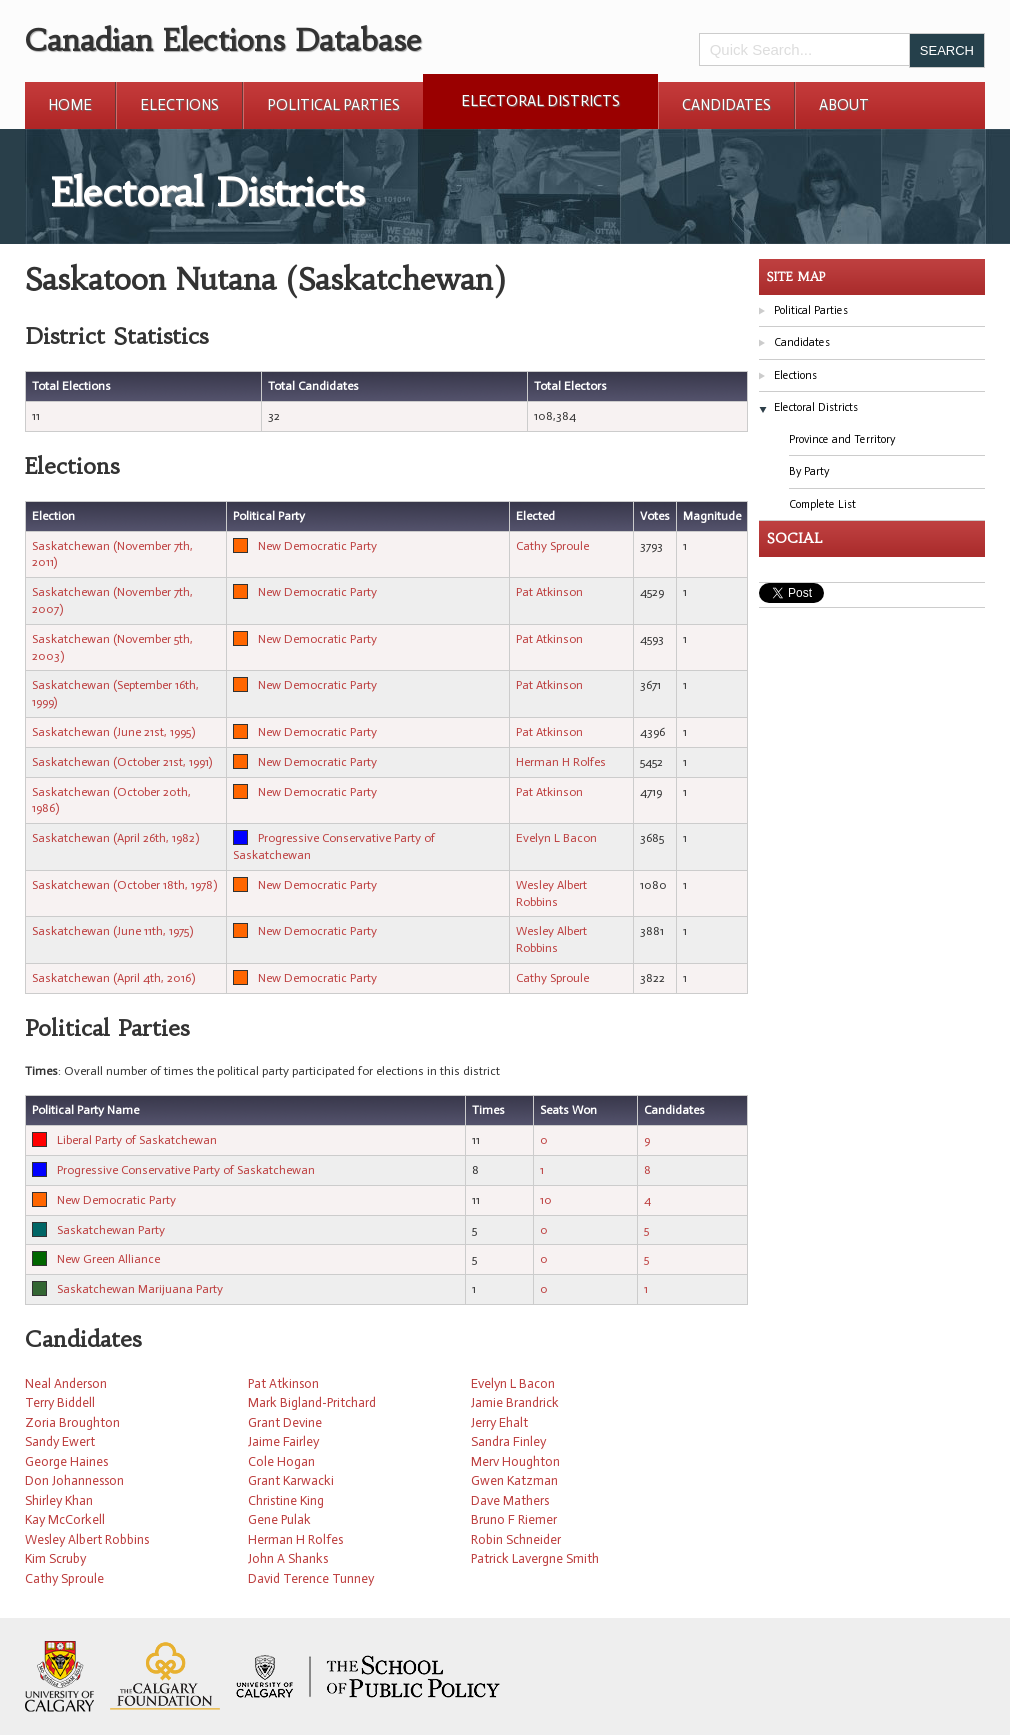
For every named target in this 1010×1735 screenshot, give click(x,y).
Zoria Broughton (72, 1422)
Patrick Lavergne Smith (535, 1558)
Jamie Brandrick (515, 1402)
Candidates (726, 105)
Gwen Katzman (514, 1480)
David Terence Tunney (311, 1578)
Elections (179, 105)
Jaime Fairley (283, 1441)
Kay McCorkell (65, 1519)
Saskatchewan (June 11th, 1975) (112, 931)
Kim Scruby (55, 1558)
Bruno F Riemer (514, 1519)
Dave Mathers (510, 1500)
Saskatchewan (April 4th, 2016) (113, 978)
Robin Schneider (516, 1539)
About (844, 105)
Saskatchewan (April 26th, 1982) (115, 838)
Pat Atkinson (549, 592)
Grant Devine (285, 1422)
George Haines (66, 1461)
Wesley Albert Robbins (87, 1539)
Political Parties (333, 105)
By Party (809, 471)
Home (70, 105)
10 (546, 1200)
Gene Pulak (279, 1519)
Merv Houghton (515, 1461)
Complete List (822, 504)
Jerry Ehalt (499, 1422)
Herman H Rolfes (561, 762)
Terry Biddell (60, 1402)
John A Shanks (288, 1558)
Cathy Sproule (552, 546)
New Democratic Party (317, 546)
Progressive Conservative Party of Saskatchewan (186, 1170)
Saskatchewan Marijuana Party (140, 1289)
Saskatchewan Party (111, 1230)
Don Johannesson (74, 1480)
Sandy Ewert (60, 1441)
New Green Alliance (108, 1259)
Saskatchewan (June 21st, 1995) (113, 732)
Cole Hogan (281, 1461)
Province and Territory (842, 439)
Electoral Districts (540, 101)
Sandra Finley (508, 1441)
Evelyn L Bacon (556, 838)
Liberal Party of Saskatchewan (137, 1140)
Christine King (286, 1500)
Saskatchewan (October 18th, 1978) (124, 885)
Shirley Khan (59, 1500)
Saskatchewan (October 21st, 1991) (122, 762)
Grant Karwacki (291, 1480)
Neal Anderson (66, 1383)
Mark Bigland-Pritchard (312, 1402)
